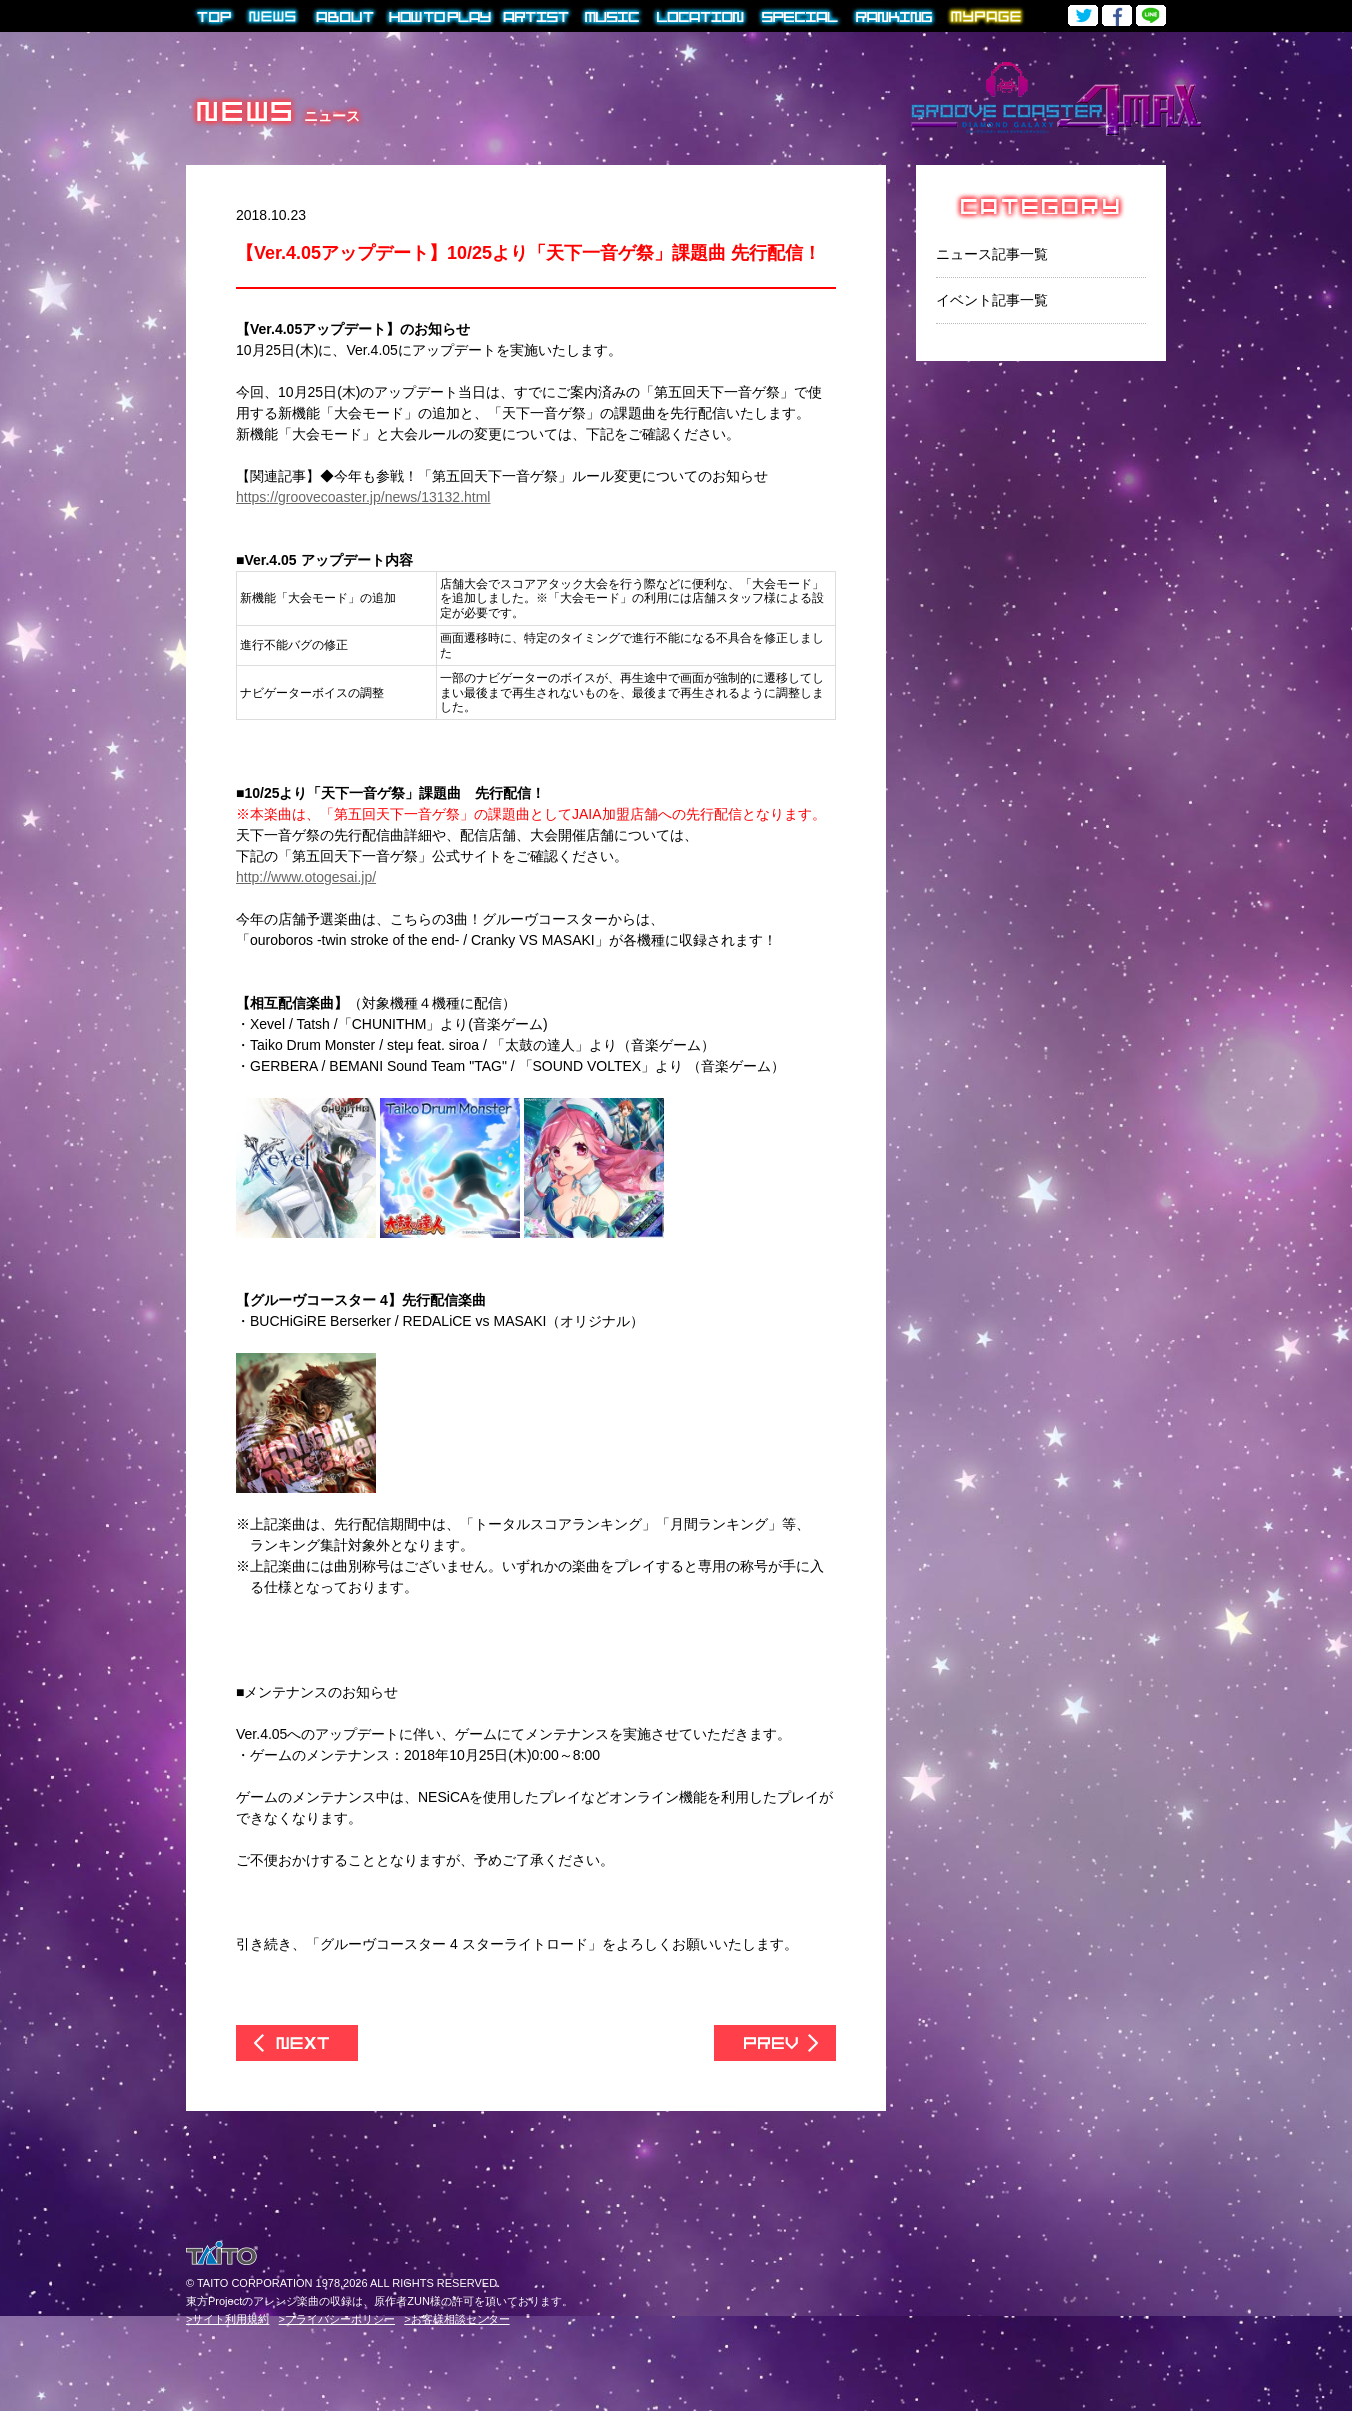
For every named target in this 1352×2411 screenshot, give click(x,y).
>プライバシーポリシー (337, 2319)
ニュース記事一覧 (992, 254)
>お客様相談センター (456, 2319)
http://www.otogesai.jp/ (306, 877)
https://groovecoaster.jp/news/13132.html (363, 497)
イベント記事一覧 (992, 300)
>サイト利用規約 (227, 2319)
